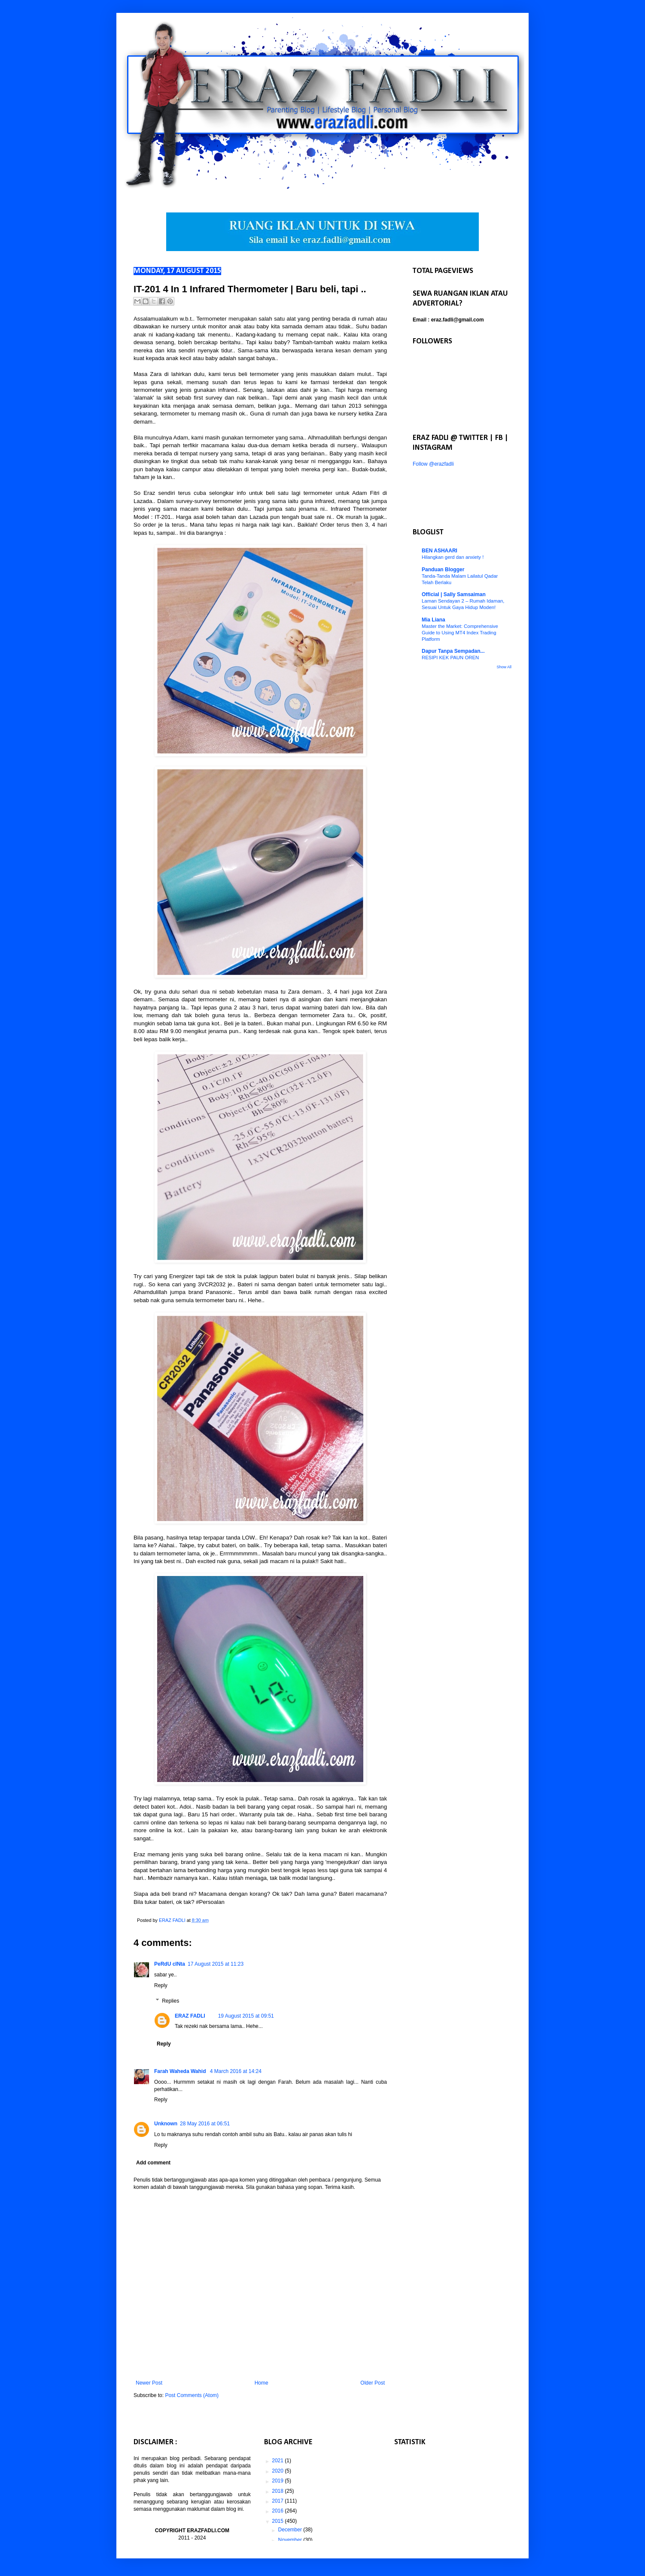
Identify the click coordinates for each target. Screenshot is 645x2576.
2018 (278, 2491)
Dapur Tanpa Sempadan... (453, 651)
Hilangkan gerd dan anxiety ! (453, 557)
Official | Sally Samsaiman (454, 594)
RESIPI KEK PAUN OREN (450, 657)
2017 (278, 2501)
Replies (170, 2001)
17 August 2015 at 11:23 (215, 1964)
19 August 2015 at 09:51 (246, 2016)
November (291, 2540)
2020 (278, 2471)
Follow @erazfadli (433, 464)
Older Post (372, 2383)
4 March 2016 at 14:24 (236, 2071)
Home (261, 2383)
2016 (278, 2511)
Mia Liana (433, 620)
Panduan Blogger (443, 570)
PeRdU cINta (169, 1964)
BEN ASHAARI (439, 551)
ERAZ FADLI (190, 2016)
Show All (503, 667)
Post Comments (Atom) (192, 2395)
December (291, 2530)
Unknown (165, 2124)
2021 (278, 2461)
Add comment (153, 2163)
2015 (278, 2521)
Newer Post (149, 2383)
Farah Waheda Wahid (180, 2071)
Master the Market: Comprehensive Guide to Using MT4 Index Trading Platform (460, 633)
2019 (278, 2481)
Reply (160, 1985)
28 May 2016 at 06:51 (205, 2124)
